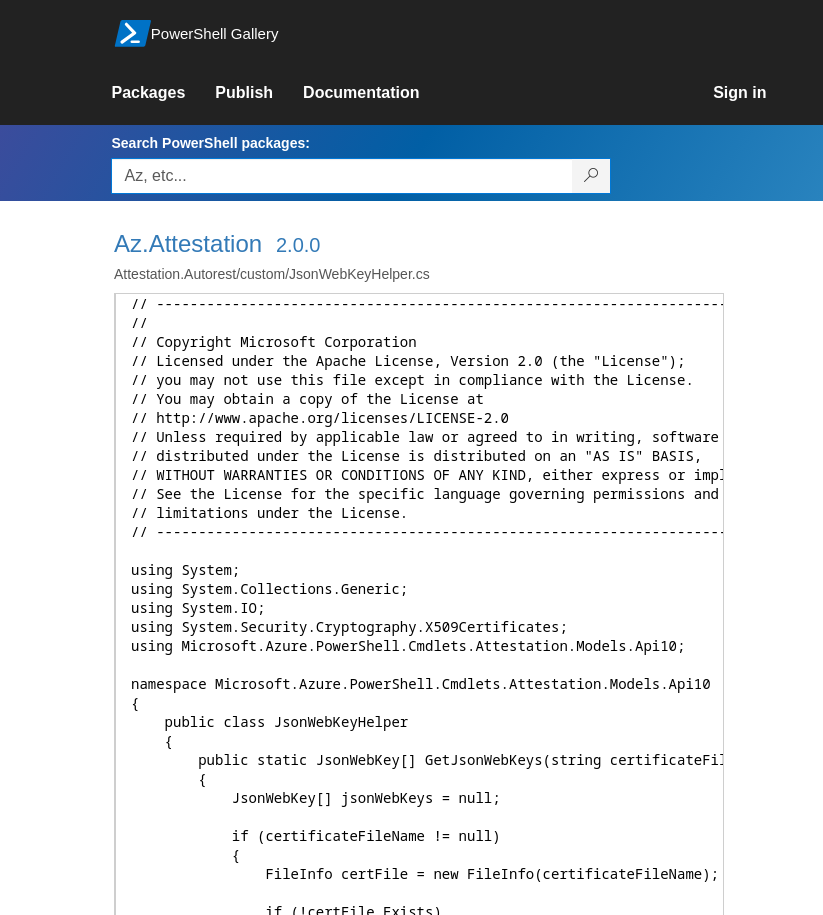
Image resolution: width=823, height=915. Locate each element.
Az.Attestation (188, 243)
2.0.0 (298, 245)
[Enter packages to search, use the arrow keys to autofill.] (342, 176)
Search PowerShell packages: (210, 143)
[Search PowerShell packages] (591, 176)
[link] (163, 93)
